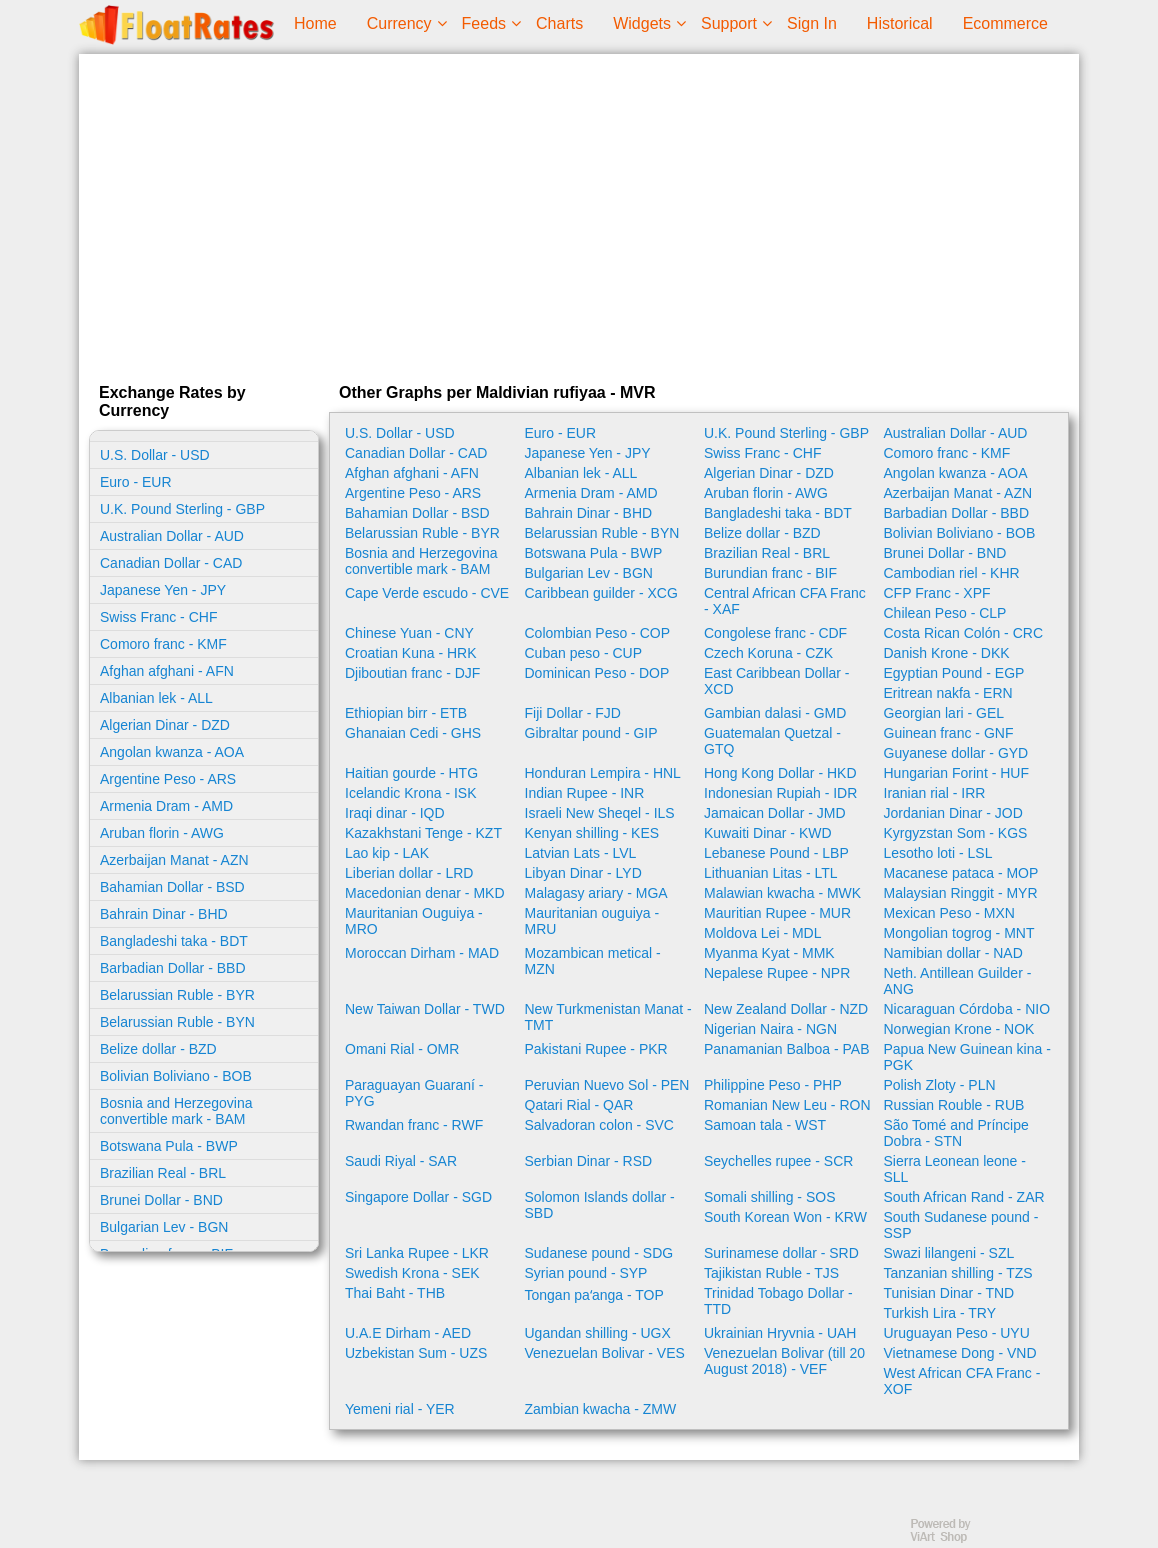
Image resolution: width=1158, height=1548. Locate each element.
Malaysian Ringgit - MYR (961, 893)
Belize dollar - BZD (158, 1049)
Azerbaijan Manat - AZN (174, 860)
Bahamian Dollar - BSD (172, 887)
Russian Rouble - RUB (954, 1105)
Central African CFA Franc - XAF (785, 601)
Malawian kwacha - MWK (782, 893)
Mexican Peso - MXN (949, 913)
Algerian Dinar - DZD (165, 725)
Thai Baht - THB (395, 1293)
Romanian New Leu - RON (787, 1105)
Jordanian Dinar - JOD (953, 813)
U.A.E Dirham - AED (408, 1333)
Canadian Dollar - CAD (171, 563)
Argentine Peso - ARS (168, 779)
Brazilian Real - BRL (163, 1173)
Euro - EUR (136, 482)
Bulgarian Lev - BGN (164, 1227)
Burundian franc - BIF (770, 573)
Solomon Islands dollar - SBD (600, 1205)
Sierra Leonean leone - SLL (955, 1169)
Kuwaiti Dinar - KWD (768, 833)
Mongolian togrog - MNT (959, 933)
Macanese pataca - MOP (961, 873)
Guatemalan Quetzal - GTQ (772, 741)
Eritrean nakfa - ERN (948, 693)
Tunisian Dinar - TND (949, 1293)
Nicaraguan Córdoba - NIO (967, 1009)
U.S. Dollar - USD (155, 455)
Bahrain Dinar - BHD (164, 914)
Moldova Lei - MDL (763, 933)
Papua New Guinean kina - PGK (967, 1057)
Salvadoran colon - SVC (599, 1125)
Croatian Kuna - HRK (411, 653)
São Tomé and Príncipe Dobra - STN (956, 1133)
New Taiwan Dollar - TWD (425, 1009)
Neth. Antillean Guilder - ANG (958, 981)
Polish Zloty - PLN (940, 1085)
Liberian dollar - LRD (409, 873)
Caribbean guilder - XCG (601, 593)
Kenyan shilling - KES (592, 833)
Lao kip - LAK (387, 853)
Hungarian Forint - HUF (957, 773)
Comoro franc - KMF (163, 644)
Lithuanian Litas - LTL (771, 873)
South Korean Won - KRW (785, 1217)
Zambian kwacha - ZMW (601, 1409)
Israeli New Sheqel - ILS (600, 813)
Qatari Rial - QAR (579, 1105)
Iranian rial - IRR (935, 793)
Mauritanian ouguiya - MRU (592, 921)
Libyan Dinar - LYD (583, 873)
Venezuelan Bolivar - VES (605, 1353)
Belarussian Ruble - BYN (177, 1022)
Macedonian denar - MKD (425, 893)
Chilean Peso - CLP (945, 613)
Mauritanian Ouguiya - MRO (414, 921)
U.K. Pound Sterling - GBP (182, 509)
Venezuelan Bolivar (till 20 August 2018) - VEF (784, 1361)
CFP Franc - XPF (937, 593)
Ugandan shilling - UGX (598, 1333)
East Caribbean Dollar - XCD (777, 681)
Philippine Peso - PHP (773, 1085)
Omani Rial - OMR (402, 1049)
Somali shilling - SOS (770, 1197)
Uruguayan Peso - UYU (957, 1333)
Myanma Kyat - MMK (769, 953)
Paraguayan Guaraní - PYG (414, 1093)
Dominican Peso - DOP (597, 673)
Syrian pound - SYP (586, 1273)
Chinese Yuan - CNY (409, 633)
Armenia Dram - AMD (166, 806)
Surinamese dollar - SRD (781, 1253)
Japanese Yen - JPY (163, 590)
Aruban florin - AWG (162, 833)
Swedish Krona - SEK (412, 1273)
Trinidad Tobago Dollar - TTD (778, 1301)
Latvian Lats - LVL (581, 853)
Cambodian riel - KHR (952, 573)
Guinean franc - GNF (949, 733)
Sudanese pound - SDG (599, 1253)
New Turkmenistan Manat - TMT (608, 1017)
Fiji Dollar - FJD (573, 713)
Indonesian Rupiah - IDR (780, 793)
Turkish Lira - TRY (940, 1313)
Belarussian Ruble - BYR (177, 995)
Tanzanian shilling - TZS (958, 1273)
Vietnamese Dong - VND (960, 1353)
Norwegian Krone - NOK (959, 1029)
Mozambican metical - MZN (593, 961)
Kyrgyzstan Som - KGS (956, 833)
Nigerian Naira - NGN (770, 1029)
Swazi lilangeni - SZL (949, 1253)
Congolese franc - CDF (775, 633)
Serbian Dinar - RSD (589, 1161)
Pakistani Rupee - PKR (596, 1049)
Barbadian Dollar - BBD (173, 968)
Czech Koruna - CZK (768, 653)
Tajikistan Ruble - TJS (771, 1273)
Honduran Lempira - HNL (603, 773)
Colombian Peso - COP (598, 633)
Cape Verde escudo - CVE (427, 593)
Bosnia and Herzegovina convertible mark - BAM (176, 1111)
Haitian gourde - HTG (411, 773)
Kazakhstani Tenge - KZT (423, 833)
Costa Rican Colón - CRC (964, 633)
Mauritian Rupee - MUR (777, 913)
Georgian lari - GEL (944, 713)
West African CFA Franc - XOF (962, 1381)
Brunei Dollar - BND (161, 1200)
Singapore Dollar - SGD (418, 1197)
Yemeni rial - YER (400, 1409)
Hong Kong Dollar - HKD (780, 773)
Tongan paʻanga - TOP (594, 1295)
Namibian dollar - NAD (953, 953)
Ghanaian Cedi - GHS (413, 733)
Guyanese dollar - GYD (956, 753)
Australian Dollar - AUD (172, 536)
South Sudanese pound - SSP (961, 1225)
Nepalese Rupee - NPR (777, 973)
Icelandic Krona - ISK (411, 793)
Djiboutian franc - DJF (412, 673)
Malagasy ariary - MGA (596, 893)
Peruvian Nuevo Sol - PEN (607, 1085)
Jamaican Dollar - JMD (775, 813)
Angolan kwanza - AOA (172, 752)
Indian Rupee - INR (585, 793)
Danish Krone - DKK (947, 653)
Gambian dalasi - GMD (775, 713)
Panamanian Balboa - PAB (787, 1049)
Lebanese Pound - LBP (776, 853)
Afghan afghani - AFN (167, 671)
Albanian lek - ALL (156, 698)
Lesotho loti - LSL (938, 853)
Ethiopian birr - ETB (406, 713)
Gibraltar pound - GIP (591, 733)
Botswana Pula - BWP (169, 1146)
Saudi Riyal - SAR (401, 1161)
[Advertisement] (579, 214)
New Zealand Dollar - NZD (786, 1009)
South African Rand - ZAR (964, 1197)
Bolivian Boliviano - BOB (176, 1076)
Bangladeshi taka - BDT (174, 941)
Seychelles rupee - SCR (778, 1161)
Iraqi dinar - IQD (395, 813)
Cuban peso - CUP (584, 653)
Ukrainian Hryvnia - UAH (780, 1333)
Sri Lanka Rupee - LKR (417, 1253)
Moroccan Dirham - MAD (422, 953)
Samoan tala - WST (765, 1125)
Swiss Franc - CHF (158, 617)
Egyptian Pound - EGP (954, 673)
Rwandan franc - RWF (414, 1125)
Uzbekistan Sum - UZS (416, 1353)
